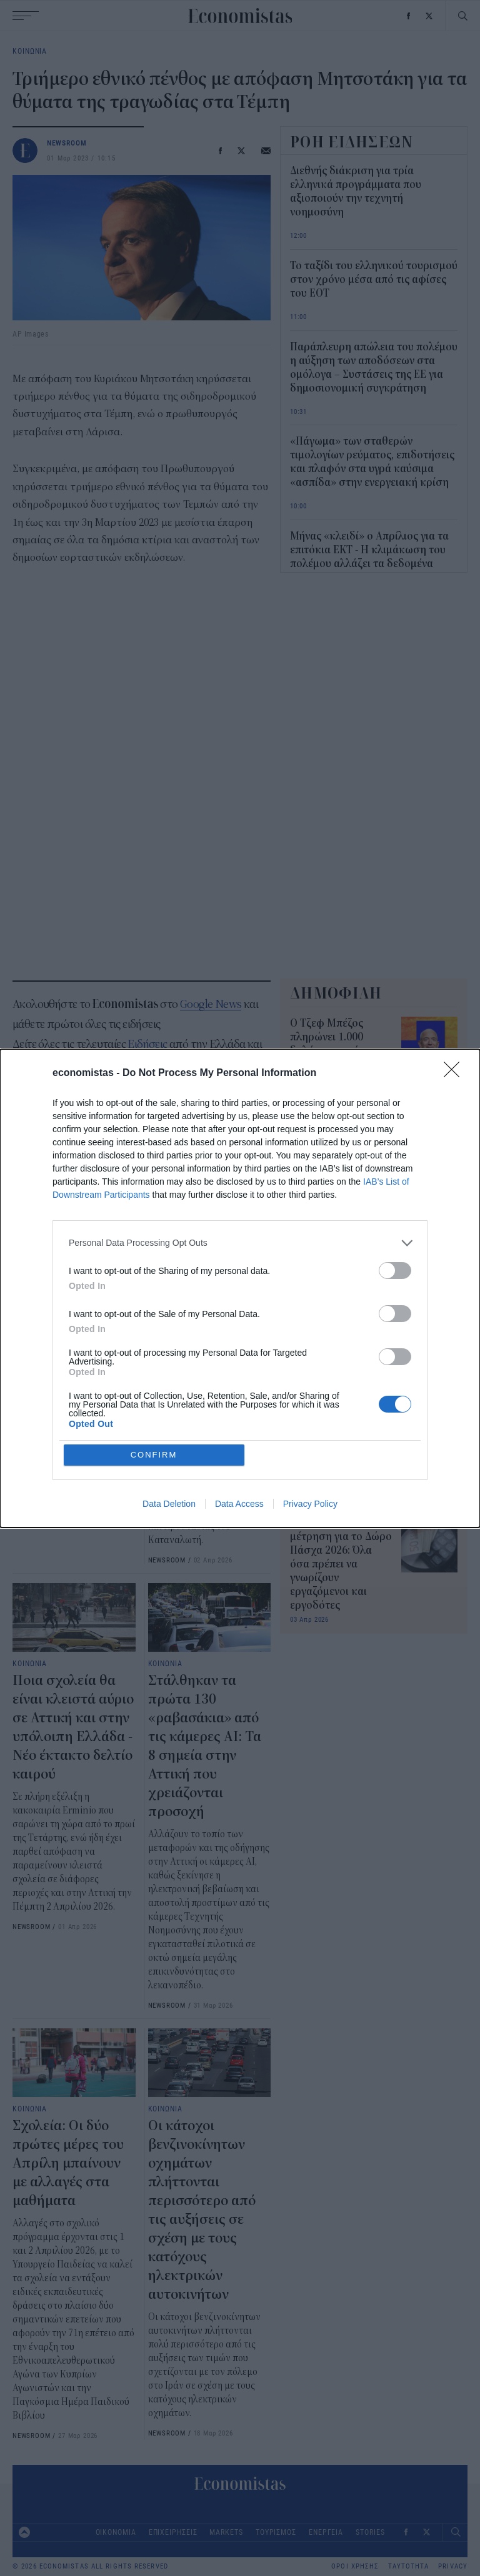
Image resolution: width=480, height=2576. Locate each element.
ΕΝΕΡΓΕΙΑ (326, 2532)
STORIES (370, 2532)
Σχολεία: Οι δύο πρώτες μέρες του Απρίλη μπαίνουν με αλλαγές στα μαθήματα (68, 2163)
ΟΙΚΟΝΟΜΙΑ (116, 2532)
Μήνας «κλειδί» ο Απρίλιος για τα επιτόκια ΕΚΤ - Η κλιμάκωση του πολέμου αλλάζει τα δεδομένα (369, 550)
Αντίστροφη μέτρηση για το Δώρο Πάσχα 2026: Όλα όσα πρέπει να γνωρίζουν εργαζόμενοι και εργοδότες (341, 1564)
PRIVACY (453, 2566)
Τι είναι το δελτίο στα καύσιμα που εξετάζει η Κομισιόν (340, 1461)
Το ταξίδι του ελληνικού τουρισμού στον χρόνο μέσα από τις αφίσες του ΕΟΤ (374, 280)
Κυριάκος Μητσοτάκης (162, 1125)
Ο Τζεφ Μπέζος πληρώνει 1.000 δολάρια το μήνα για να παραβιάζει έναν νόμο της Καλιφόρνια (341, 1051)
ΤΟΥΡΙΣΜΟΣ (276, 2532)
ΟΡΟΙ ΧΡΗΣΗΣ (355, 2566)
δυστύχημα (80, 1125)
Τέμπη (30, 1125)
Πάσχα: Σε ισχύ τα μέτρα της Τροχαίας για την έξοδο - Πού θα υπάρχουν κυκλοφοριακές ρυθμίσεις (69, 1356)
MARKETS (225, 2532)
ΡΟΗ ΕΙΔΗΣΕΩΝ (352, 141)
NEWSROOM (67, 142)
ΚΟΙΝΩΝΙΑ (29, 51)
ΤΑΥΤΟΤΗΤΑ (408, 2566)
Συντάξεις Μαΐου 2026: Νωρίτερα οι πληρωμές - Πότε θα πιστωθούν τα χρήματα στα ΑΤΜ (338, 1375)
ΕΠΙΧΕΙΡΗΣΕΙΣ (173, 2532)
